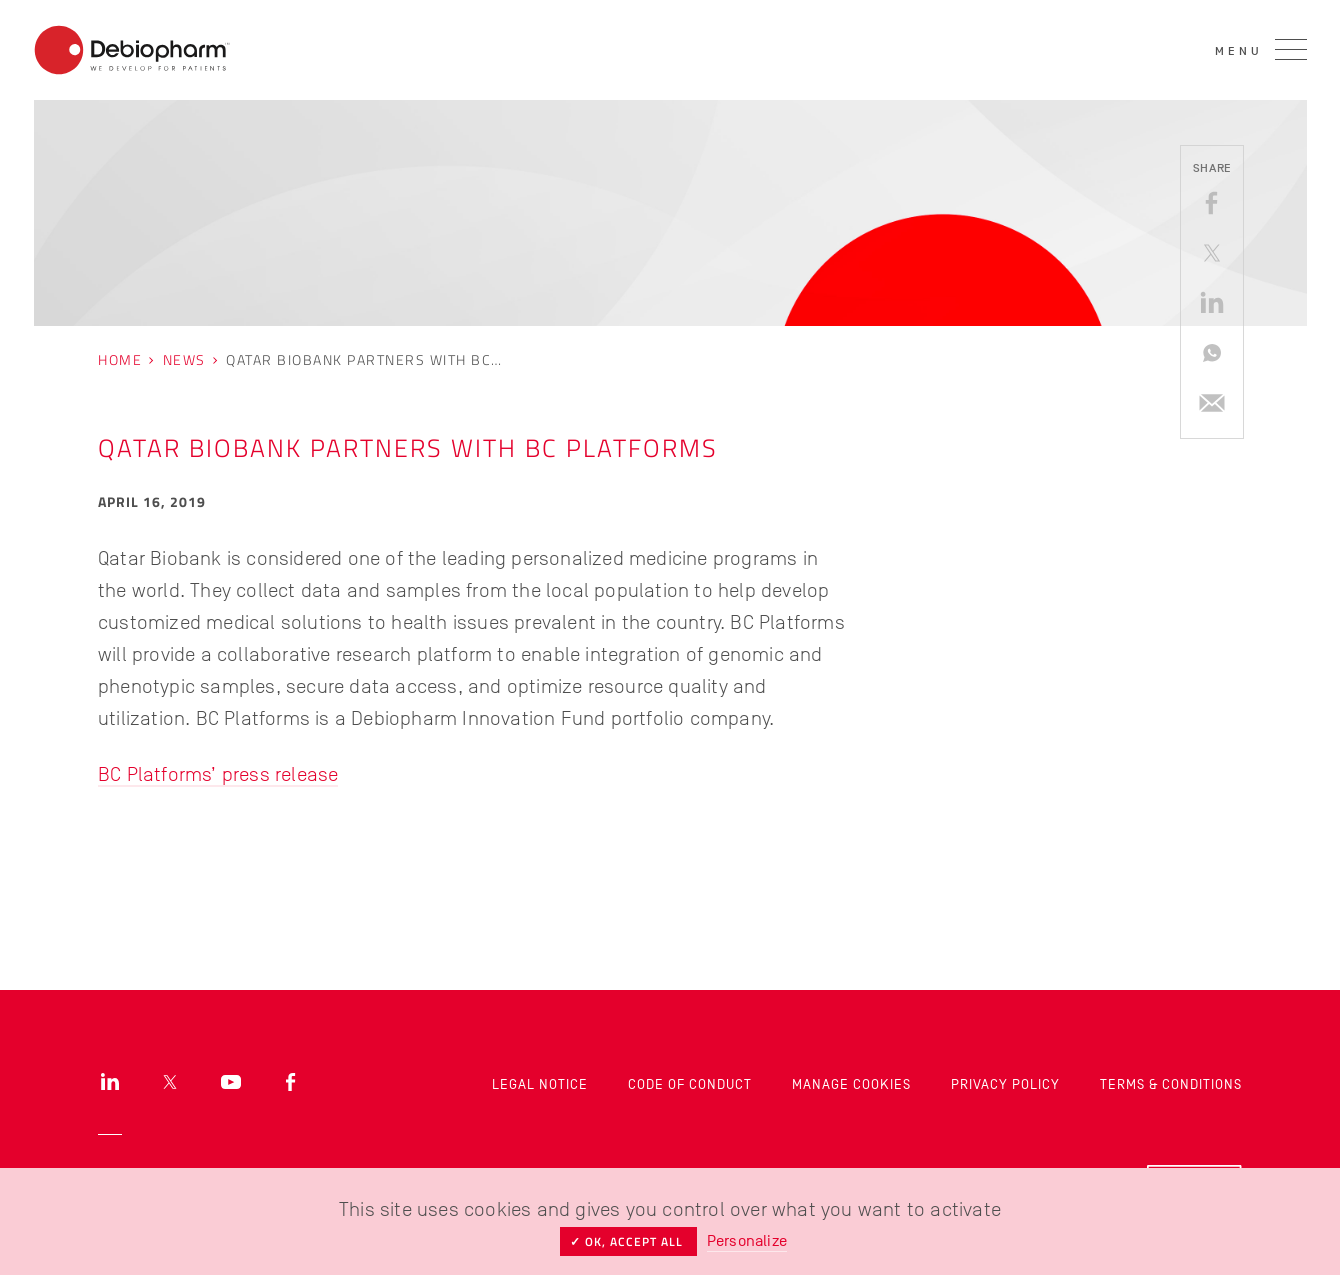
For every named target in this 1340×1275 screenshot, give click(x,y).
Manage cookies (851, 1084)
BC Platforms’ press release (218, 774)
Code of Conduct (690, 1084)
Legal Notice (540, 1084)
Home (120, 359)
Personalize (747, 1241)
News (184, 359)
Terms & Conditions (1171, 1084)
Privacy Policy (1005, 1084)
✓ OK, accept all (628, 1241)
